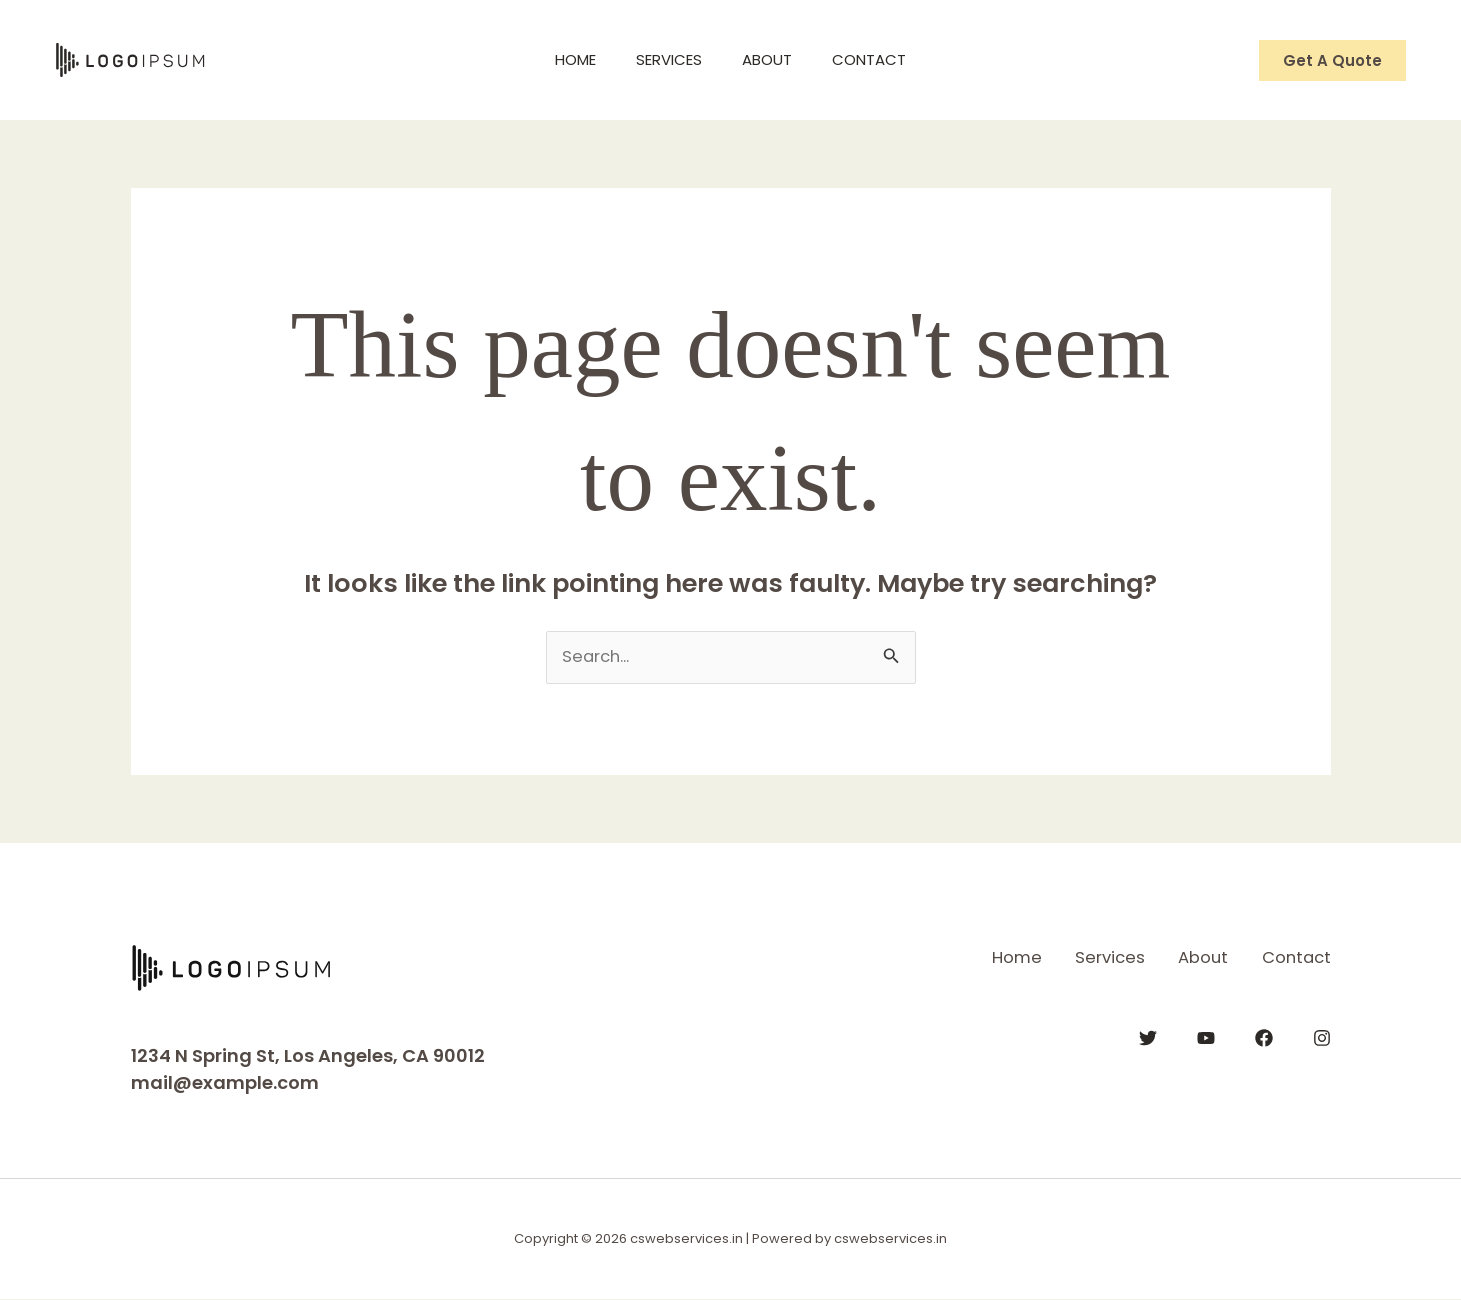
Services (664, 59)
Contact (884, 59)
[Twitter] (1148, 1036)
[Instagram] (1322, 1036)
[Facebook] (1264, 1036)
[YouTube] (1206, 1036)
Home (560, 59)
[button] (1332, 60)
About (772, 59)
